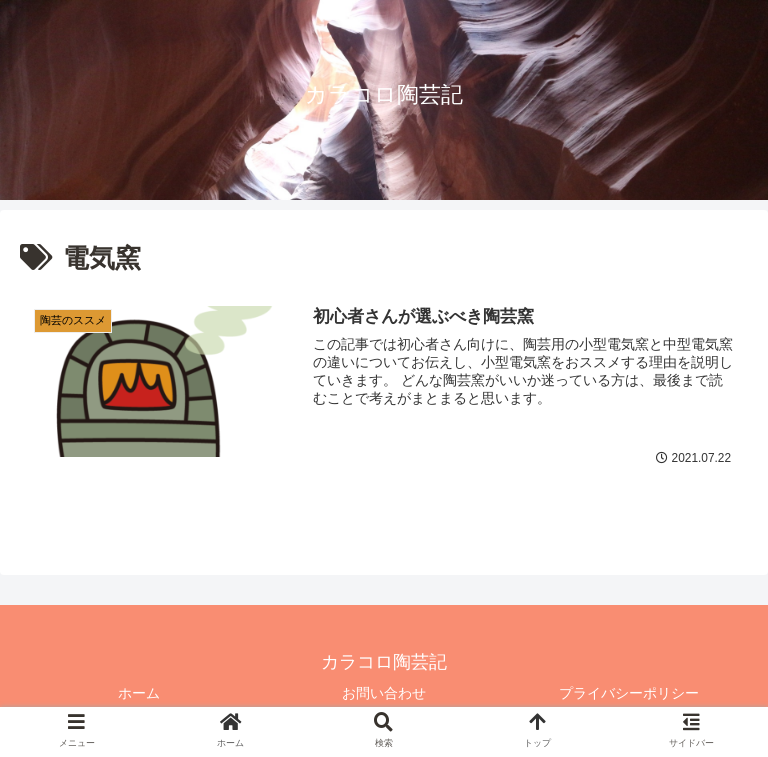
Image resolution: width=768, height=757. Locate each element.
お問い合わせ (384, 693)
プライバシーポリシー (629, 693)
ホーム (139, 693)
